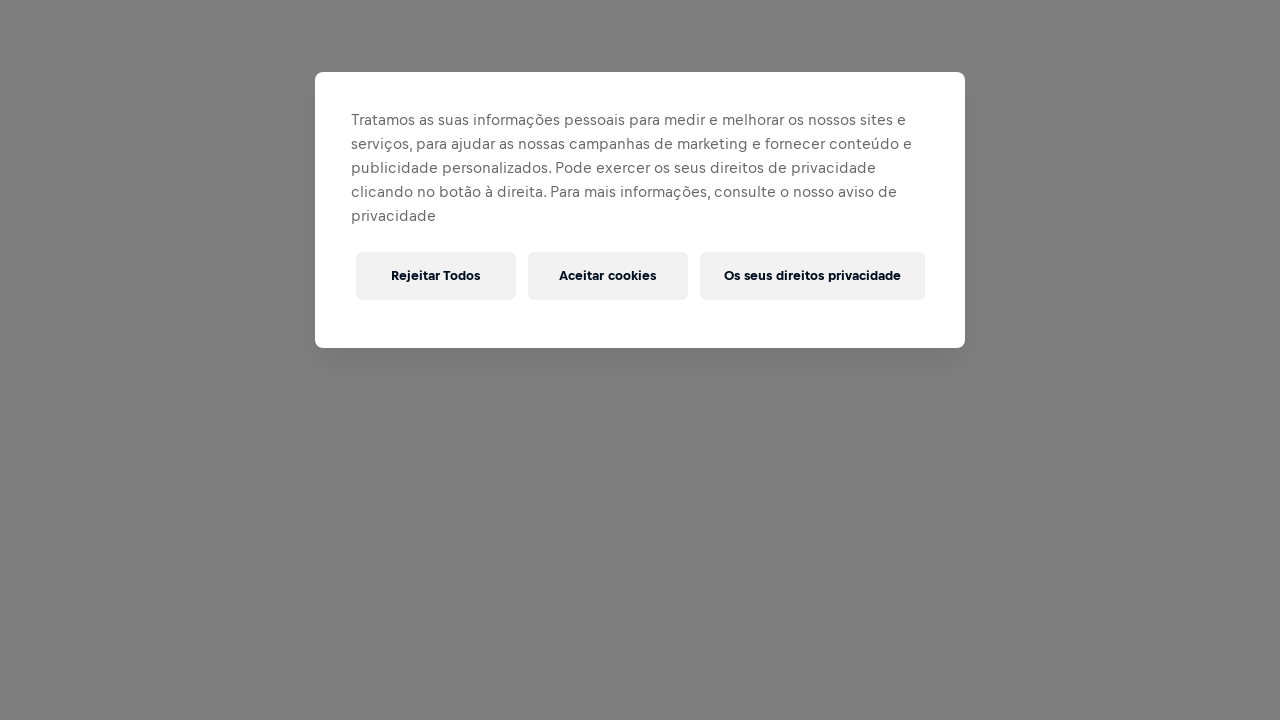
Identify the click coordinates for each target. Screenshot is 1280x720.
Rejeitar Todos (435, 275)
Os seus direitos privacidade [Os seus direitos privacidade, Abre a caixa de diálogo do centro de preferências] (812, 275)
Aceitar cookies (607, 275)
